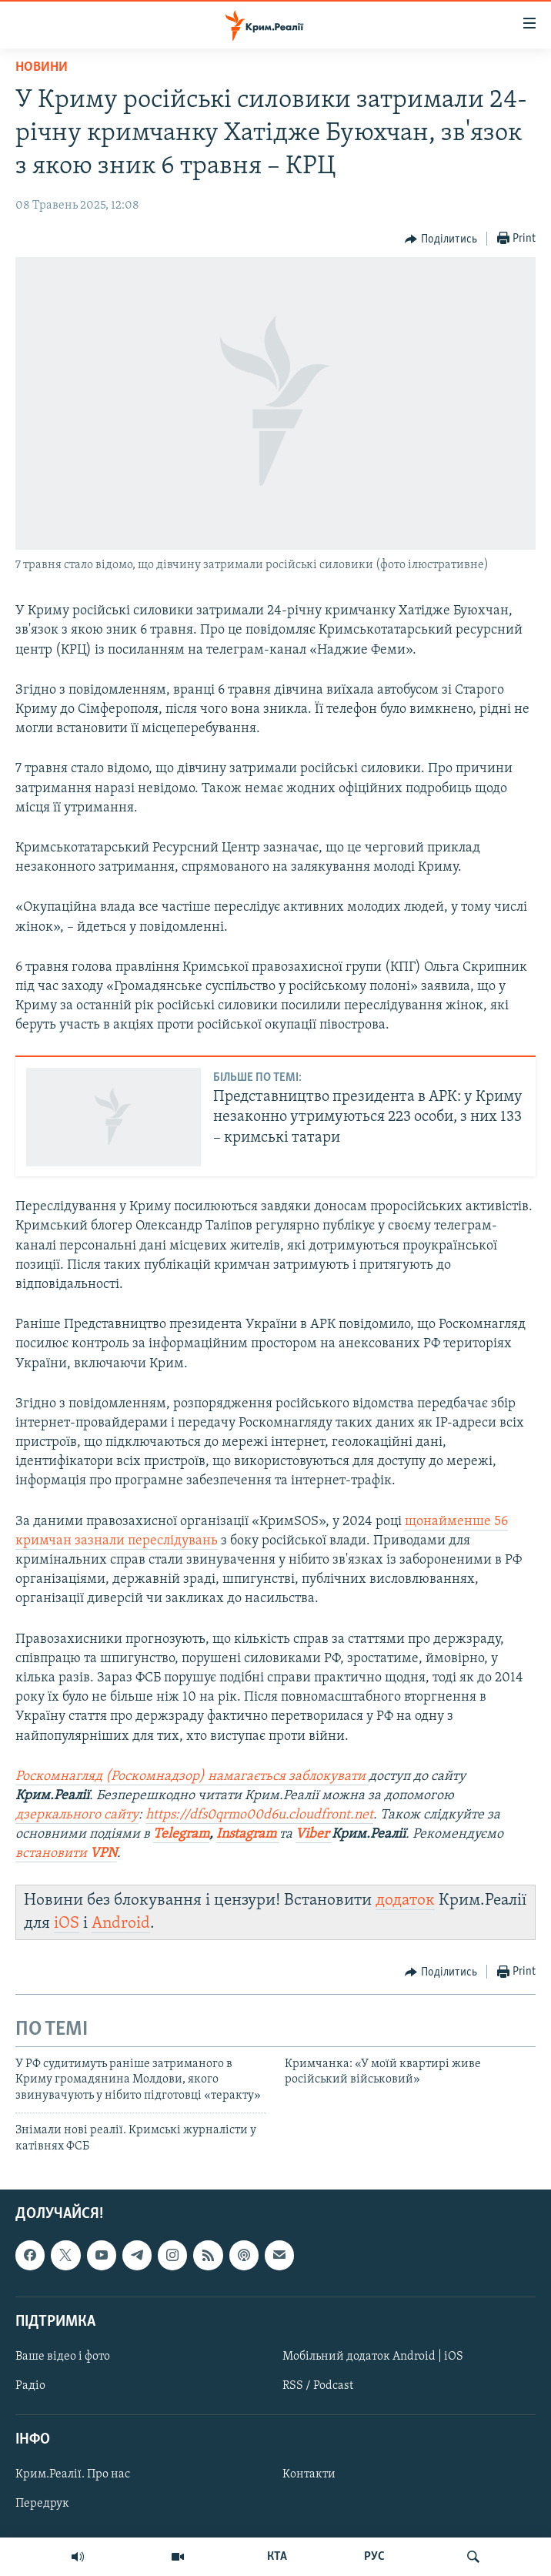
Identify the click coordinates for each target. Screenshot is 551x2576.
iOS (66, 1923)
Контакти (309, 2474)
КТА (277, 2557)
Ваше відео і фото (62, 2356)
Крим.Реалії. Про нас (72, 2474)
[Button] (441, 239)
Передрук (42, 2503)
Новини (41, 67)
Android (121, 1923)
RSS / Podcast (317, 2386)
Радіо (30, 2386)
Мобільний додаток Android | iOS (372, 2356)
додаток (405, 1900)
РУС (374, 2557)
